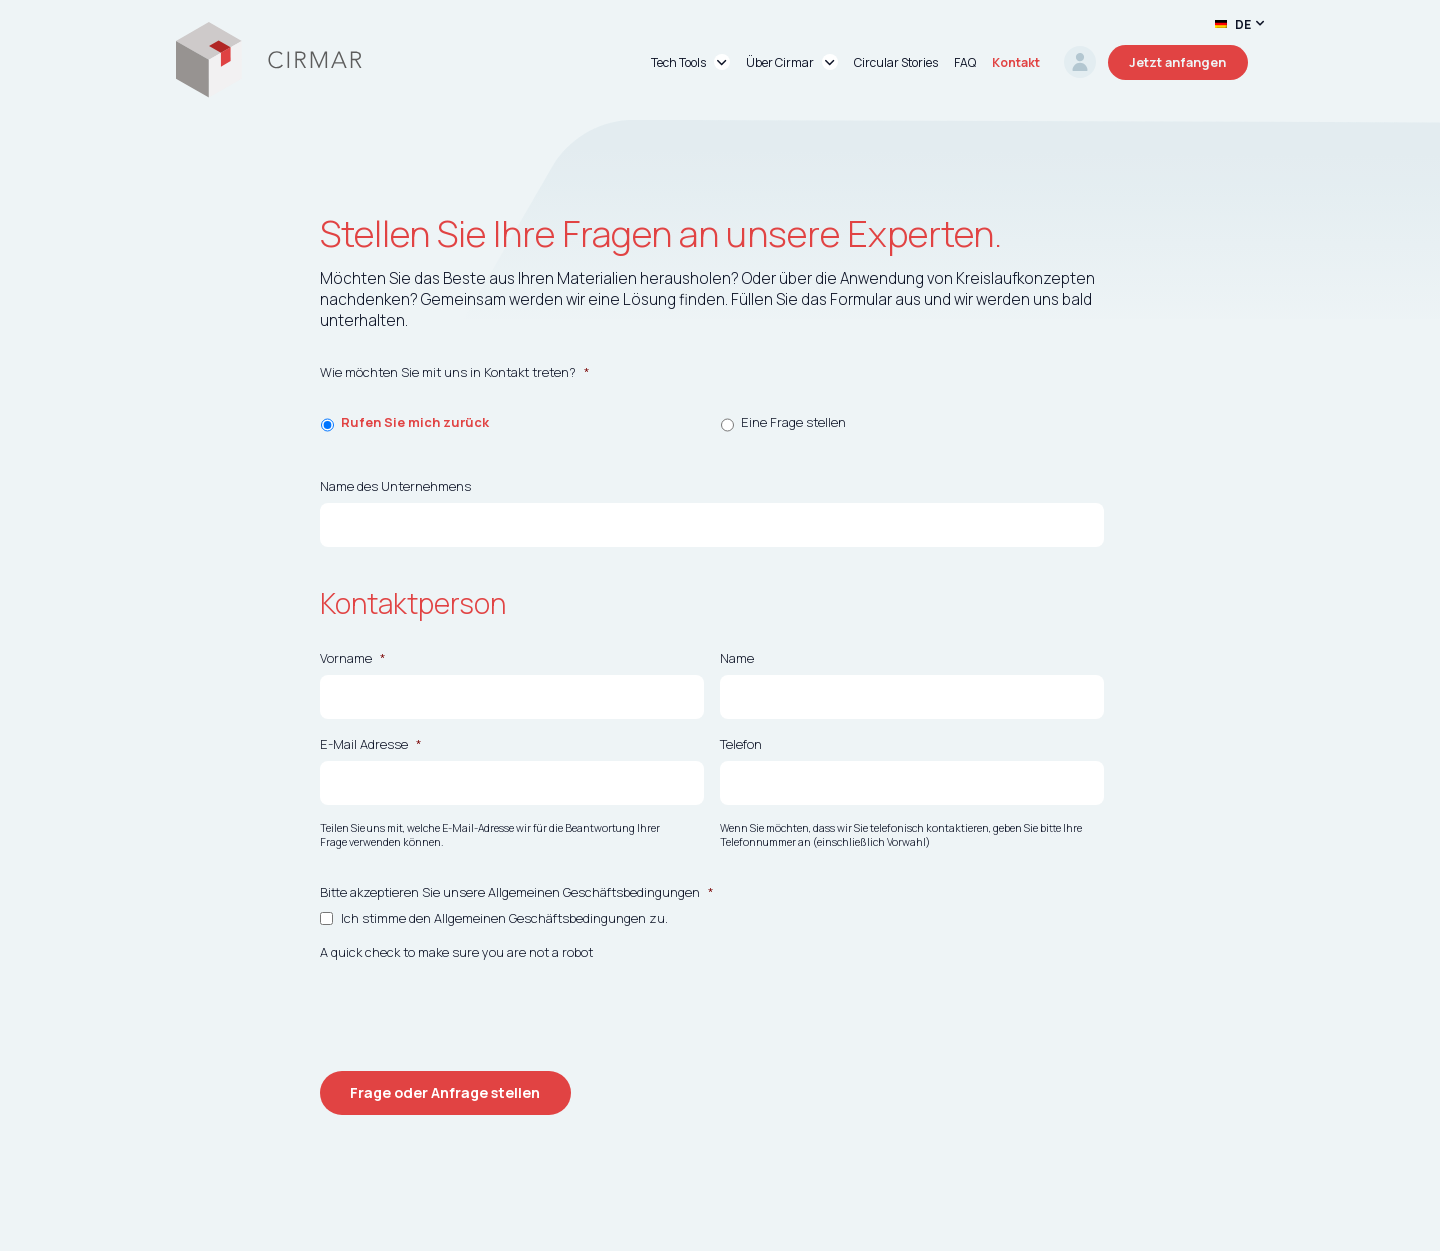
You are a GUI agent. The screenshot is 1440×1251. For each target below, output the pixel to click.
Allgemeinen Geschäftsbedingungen (540, 918)
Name (737, 658)
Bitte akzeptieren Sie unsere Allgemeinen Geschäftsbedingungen (516, 892)
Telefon (741, 744)
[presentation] (472, 1008)
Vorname (352, 658)
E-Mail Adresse (370, 744)
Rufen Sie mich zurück (415, 422)
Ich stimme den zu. (504, 918)
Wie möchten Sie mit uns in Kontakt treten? (454, 372)
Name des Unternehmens (395, 486)
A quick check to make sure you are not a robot (456, 952)
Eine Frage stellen (793, 422)
